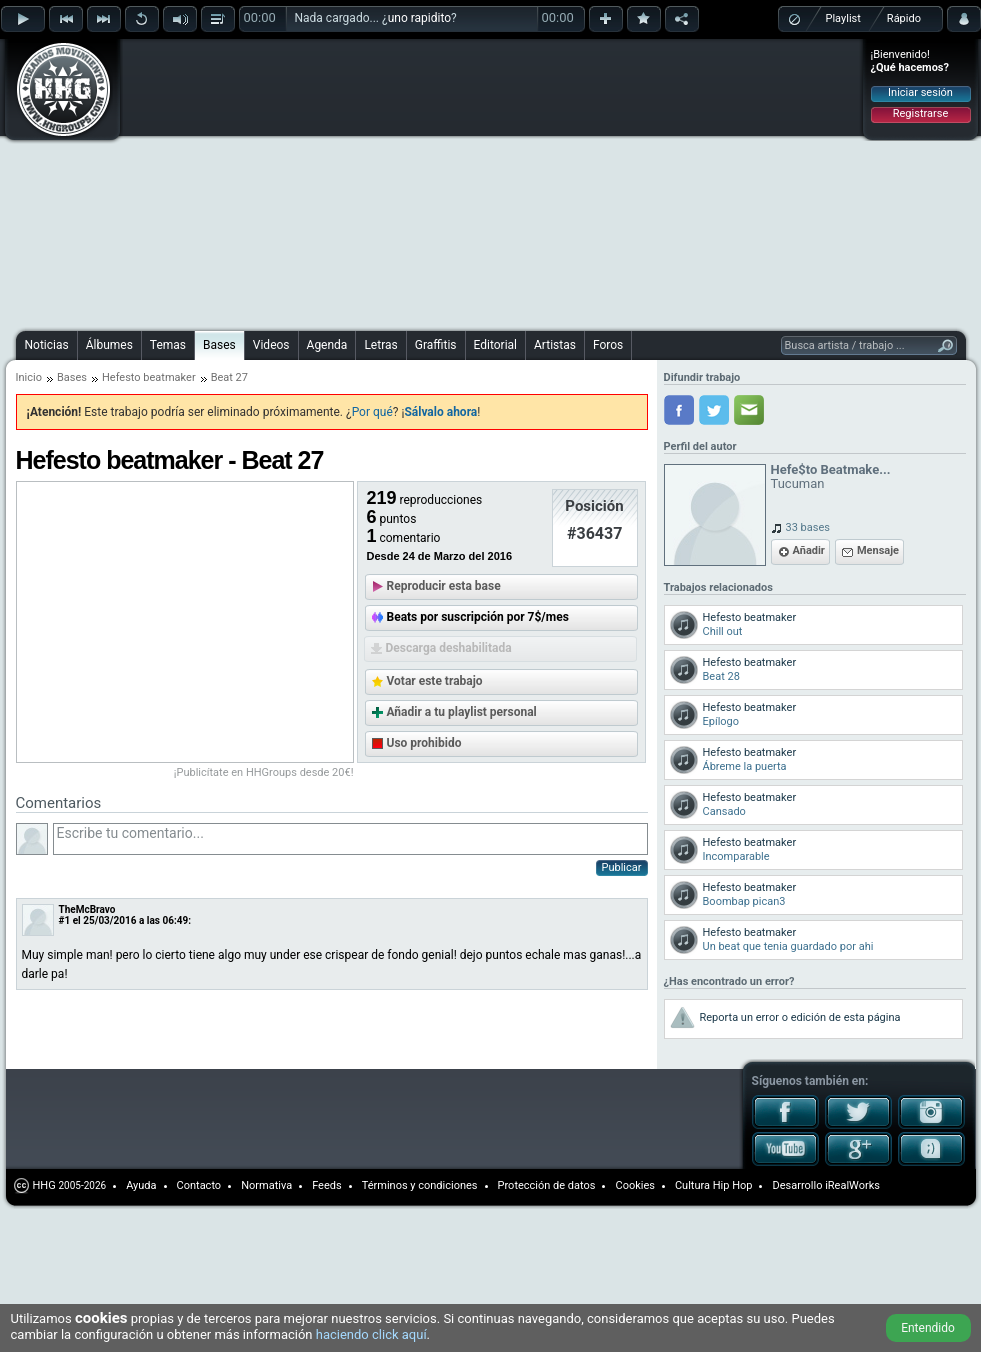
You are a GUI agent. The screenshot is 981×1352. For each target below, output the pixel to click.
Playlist (843, 18)
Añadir (809, 550)
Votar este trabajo (435, 681)
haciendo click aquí (371, 1334)
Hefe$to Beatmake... (831, 469)
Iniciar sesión (920, 92)
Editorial (495, 345)
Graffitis (436, 345)
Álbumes (109, 345)
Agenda (327, 345)
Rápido (904, 18)
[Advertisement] (333, 182)
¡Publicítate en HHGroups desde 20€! (264, 772)
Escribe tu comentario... (350, 839)
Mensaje (878, 550)
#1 (65, 920)
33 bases (808, 527)
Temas (168, 345)
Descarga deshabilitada (449, 648)
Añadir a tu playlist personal (462, 712)
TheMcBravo (87, 909)
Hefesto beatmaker (149, 377)
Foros (608, 345)
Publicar (622, 867)
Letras (380, 345)
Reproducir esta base (444, 586)
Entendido (928, 1328)
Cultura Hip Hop (714, 1185)
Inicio (29, 377)
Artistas (555, 345)
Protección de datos (547, 1185)
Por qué (372, 412)
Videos (271, 345)
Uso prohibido (424, 743)
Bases (219, 345)
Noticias (47, 345)
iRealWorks (852, 1185)
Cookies (634, 1185)
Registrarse (920, 113)
